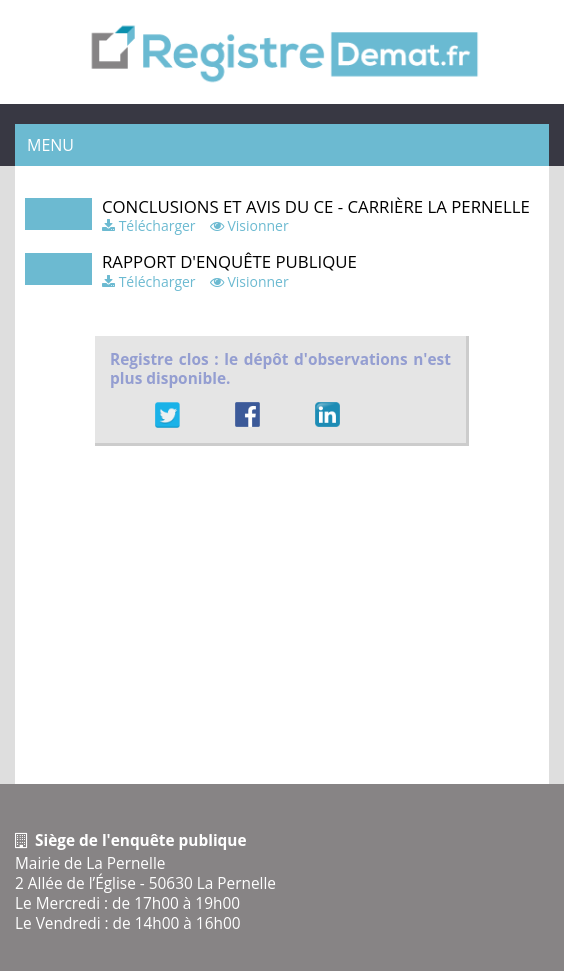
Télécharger (157, 225)
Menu (50, 145)
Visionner (257, 225)
